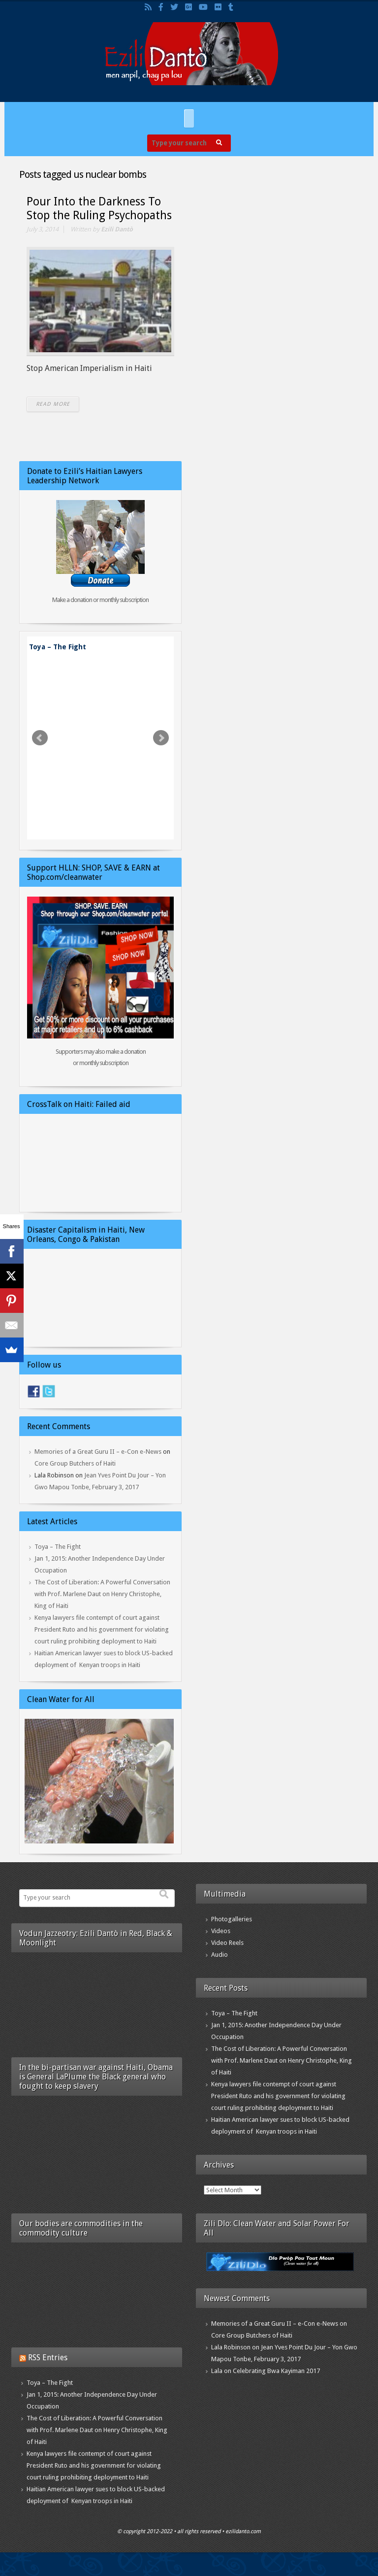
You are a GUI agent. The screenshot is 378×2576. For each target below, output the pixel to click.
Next (161, 738)
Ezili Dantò (117, 229)
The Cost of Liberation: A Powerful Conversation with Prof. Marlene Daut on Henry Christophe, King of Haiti (102, 1593)
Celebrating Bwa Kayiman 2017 (276, 2371)
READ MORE (53, 404)
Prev (40, 738)
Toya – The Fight (57, 647)
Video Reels (227, 1942)
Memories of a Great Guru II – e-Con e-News (97, 1451)
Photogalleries (231, 1919)
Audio (219, 1954)
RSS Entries (47, 2357)
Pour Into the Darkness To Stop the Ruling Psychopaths (99, 208)
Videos (220, 1931)
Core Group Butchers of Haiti (75, 1463)
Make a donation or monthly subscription (100, 599)
